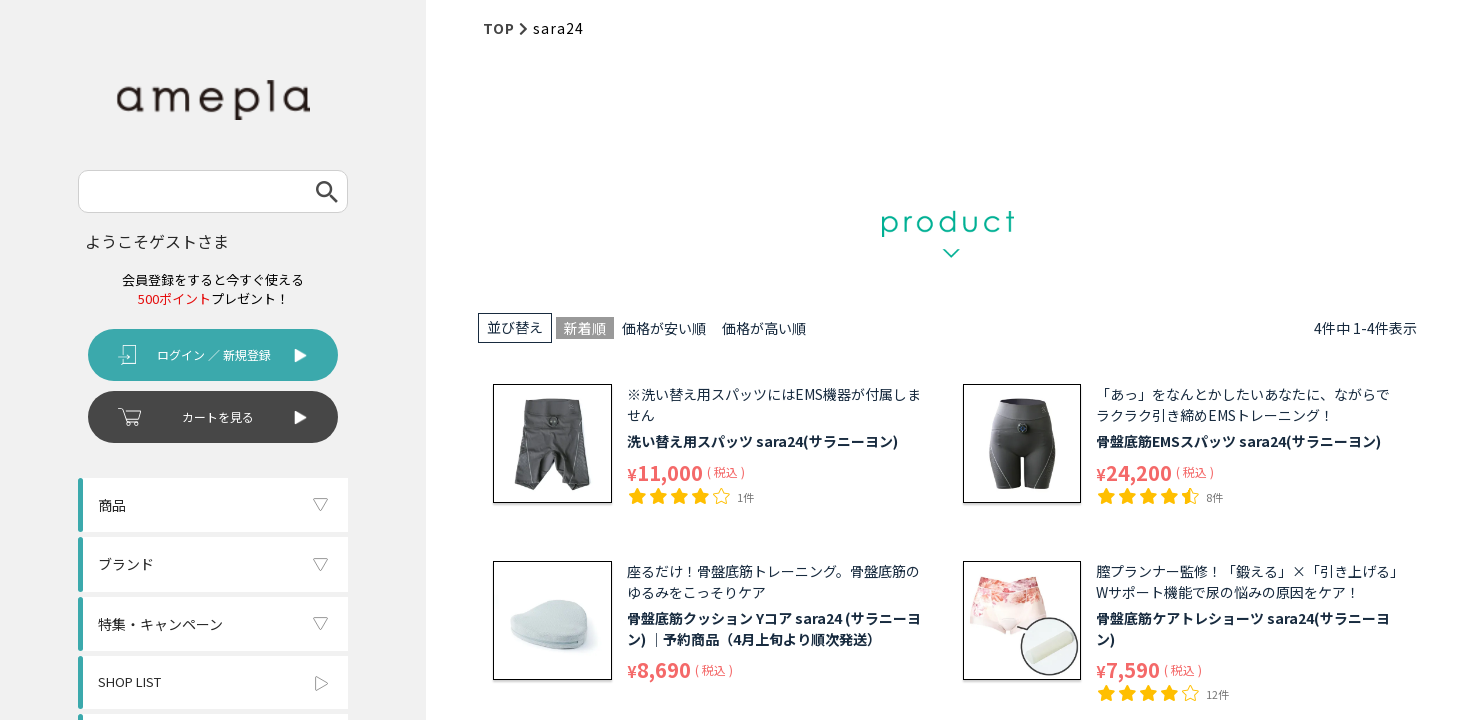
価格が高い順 (764, 328)
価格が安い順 (664, 328)
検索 (327, 191)
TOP (499, 28)
